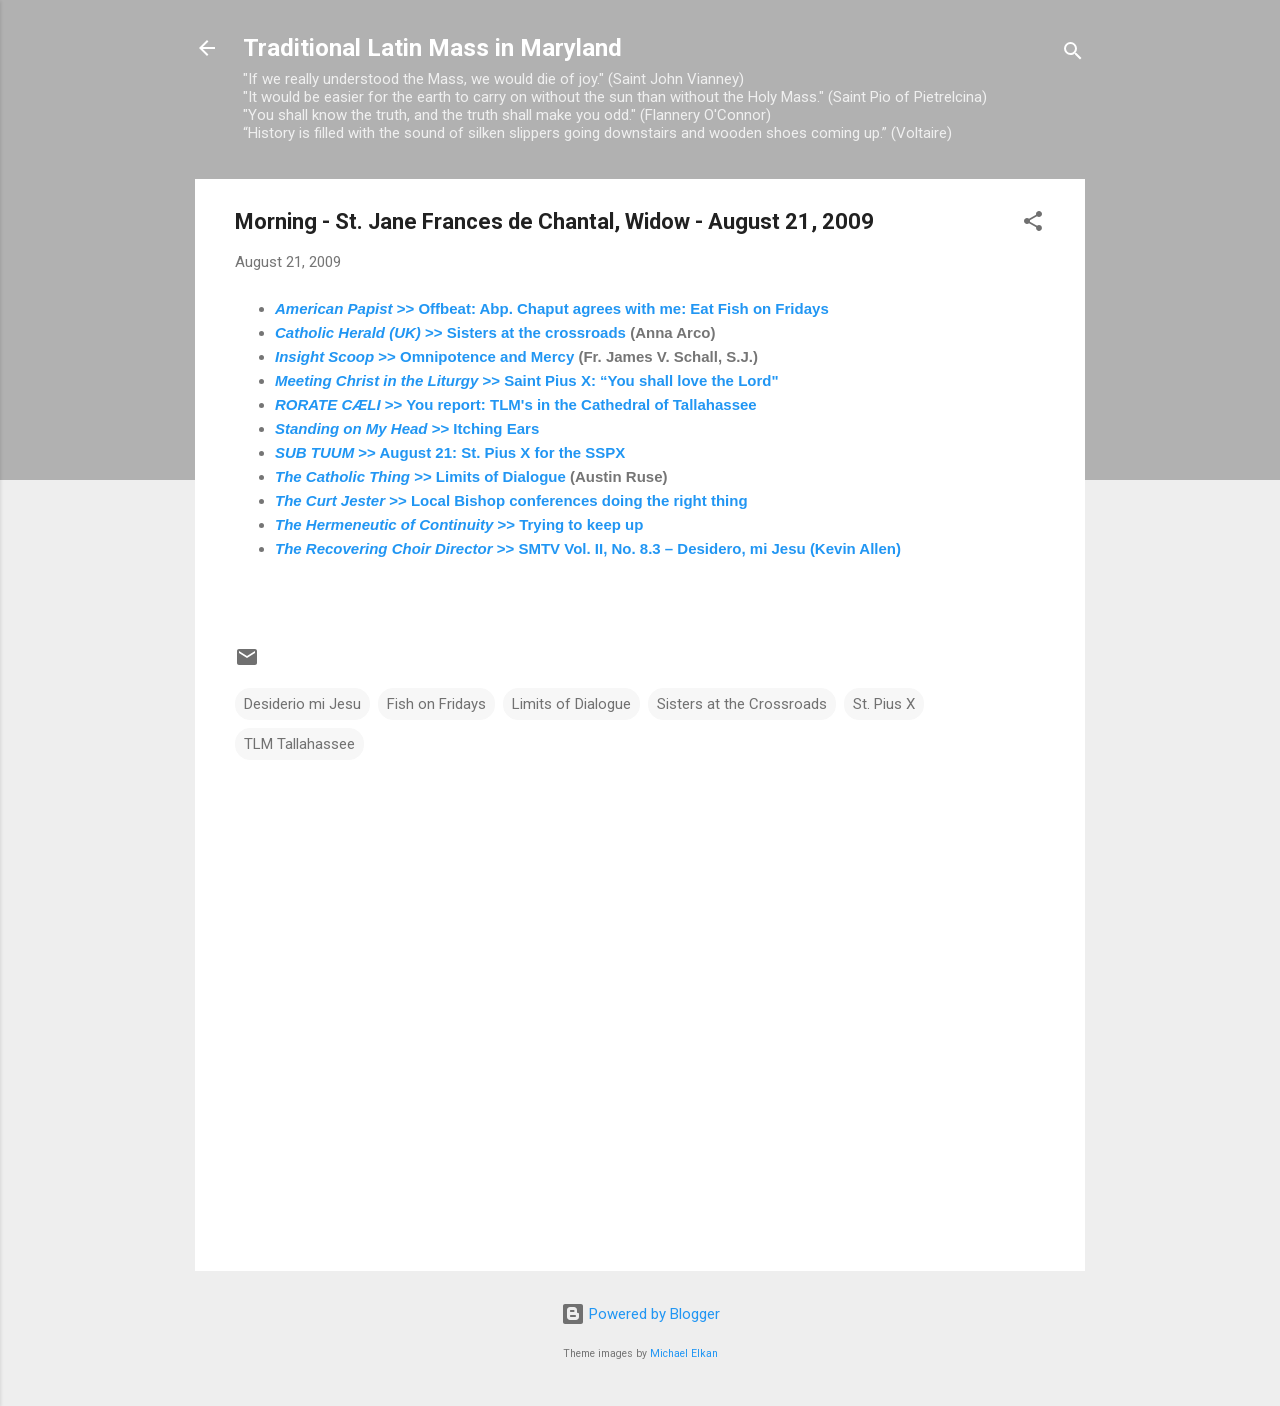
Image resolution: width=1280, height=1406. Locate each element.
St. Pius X (884, 704)
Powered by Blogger (640, 1314)
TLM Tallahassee (299, 744)
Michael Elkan (684, 1353)
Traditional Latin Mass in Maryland (432, 48)
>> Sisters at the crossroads (450, 332)
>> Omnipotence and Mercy (424, 356)
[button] (1033, 224)
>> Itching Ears (407, 428)
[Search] (1073, 54)
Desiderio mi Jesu (302, 704)
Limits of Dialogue (571, 704)
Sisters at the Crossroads (742, 704)
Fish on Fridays (436, 704)
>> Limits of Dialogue (420, 476)
